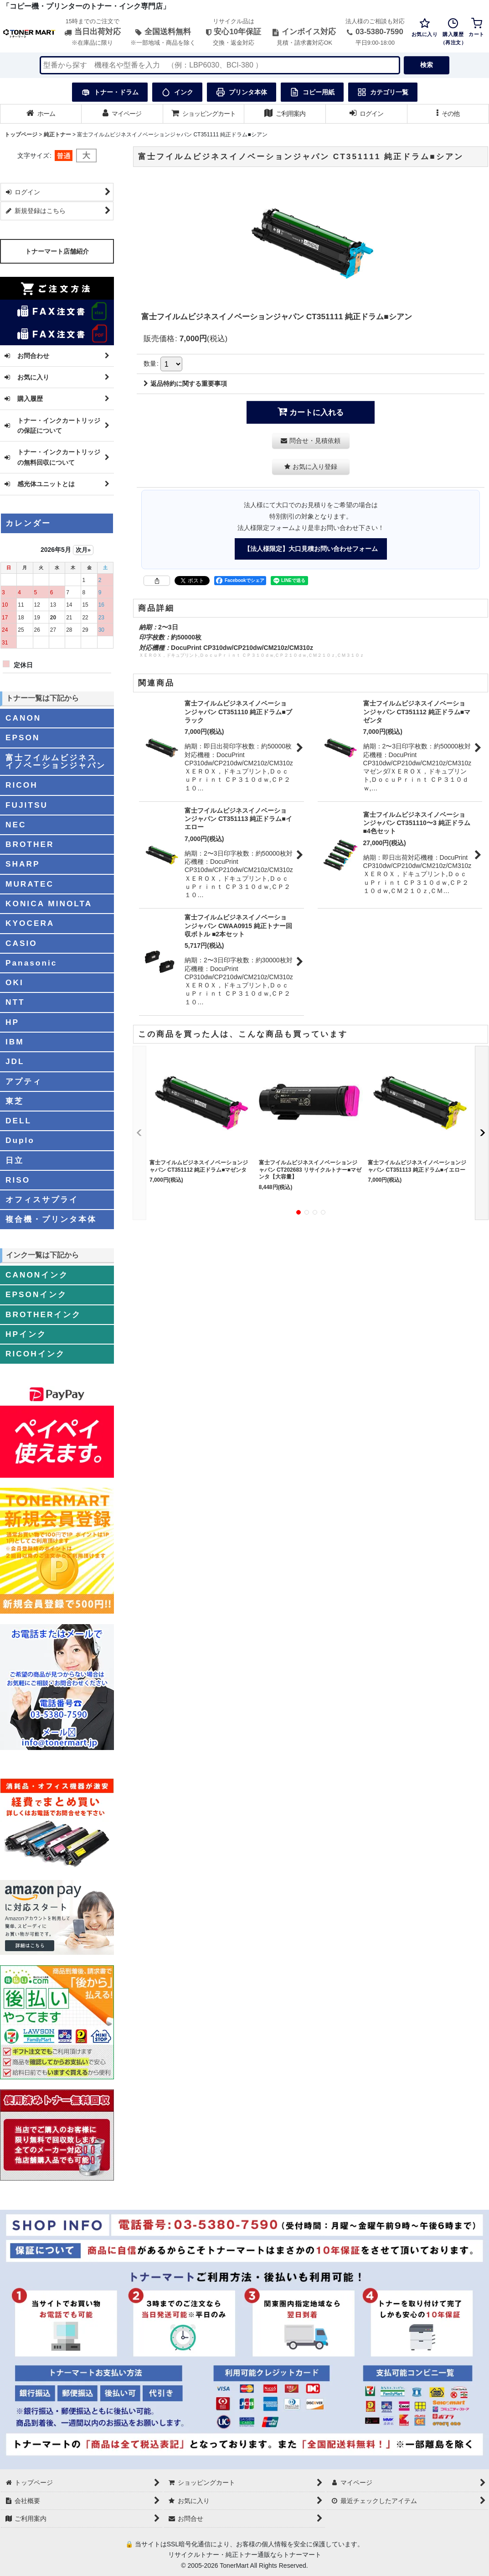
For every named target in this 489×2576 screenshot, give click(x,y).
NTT (15, 1002)
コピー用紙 (312, 92)
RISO (17, 1179)
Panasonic (31, 962)
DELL (18, 1120)
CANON (23, 717)
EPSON (22, 737)
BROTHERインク (43, 1314)
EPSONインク (36, 1294)
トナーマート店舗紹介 (57, 251)
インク (177, 92)
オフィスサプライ (41, 1199)
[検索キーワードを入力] (220, 65)
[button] (448, 114)
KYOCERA (29, 923)
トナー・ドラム (110, 92)
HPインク (25, 1334)
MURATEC (29, 883)
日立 (14, 1160)
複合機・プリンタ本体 (51, 1219)
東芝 (14, 1101)
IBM (14, 1041)
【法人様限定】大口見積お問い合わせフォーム (311, 548)
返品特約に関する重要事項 (185, 383)
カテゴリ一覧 (382, 92)
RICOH (21, 784)
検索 (426, 64)
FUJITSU (26, 805)
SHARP (22, 863)
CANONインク (36, 1274)
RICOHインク (35, 1353)
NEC (15, 824)
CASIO (21, 943)
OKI (14, 982)
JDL (15, 1061)
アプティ (23, 1081)
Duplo (20, 1140)
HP (12, 1022)
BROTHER (29, 844)
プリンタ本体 (241, 92)
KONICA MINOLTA (48, 903)
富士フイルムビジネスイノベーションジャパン (55, 761)
